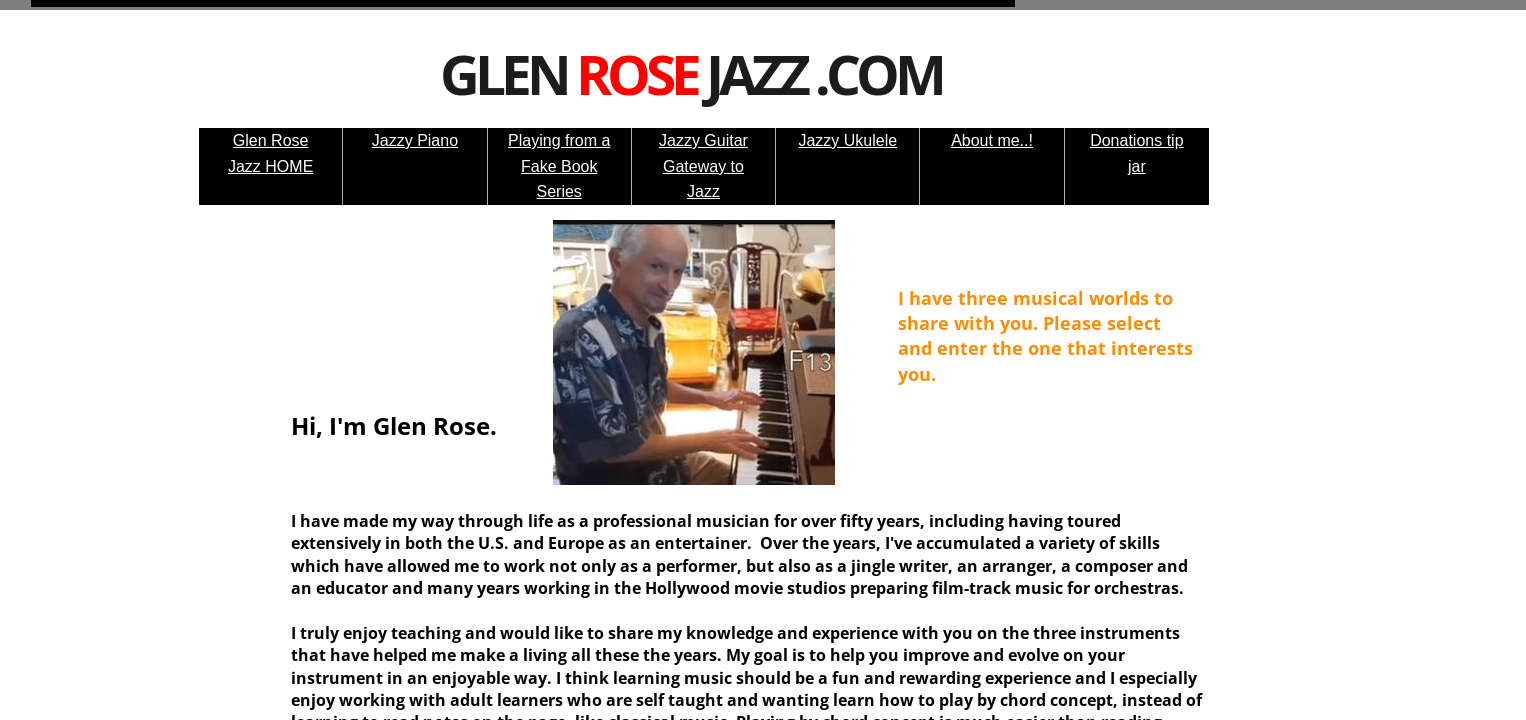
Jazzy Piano (415, 140)
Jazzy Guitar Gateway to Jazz (703, 166)
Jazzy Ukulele (847, 140)
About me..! (992, 140)
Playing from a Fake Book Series (559, 166)
